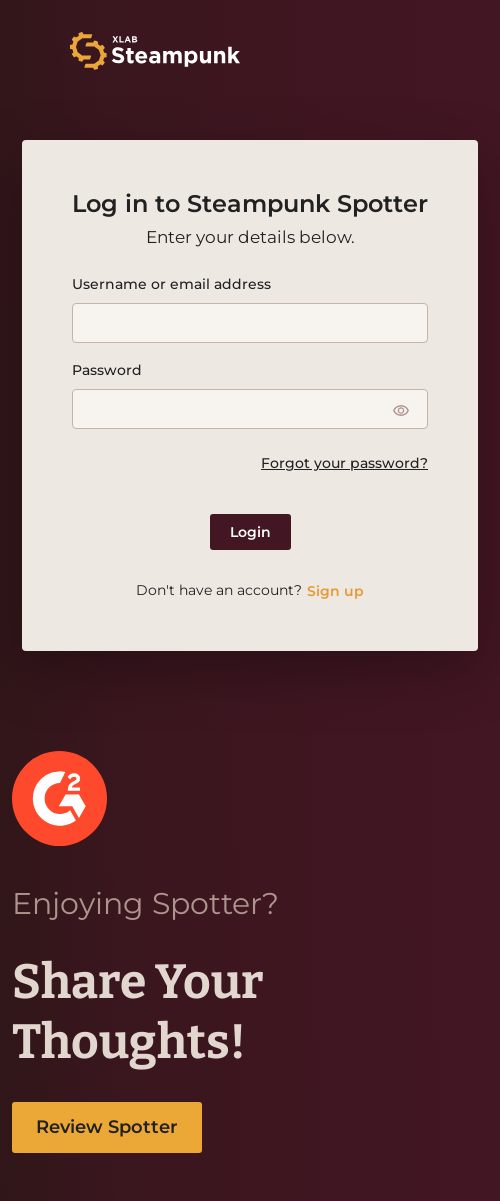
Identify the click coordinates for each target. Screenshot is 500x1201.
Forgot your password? (344, 463)
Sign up (335, 591)
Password (107, 370)
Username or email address (171, 284)
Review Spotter (107, 1127)
